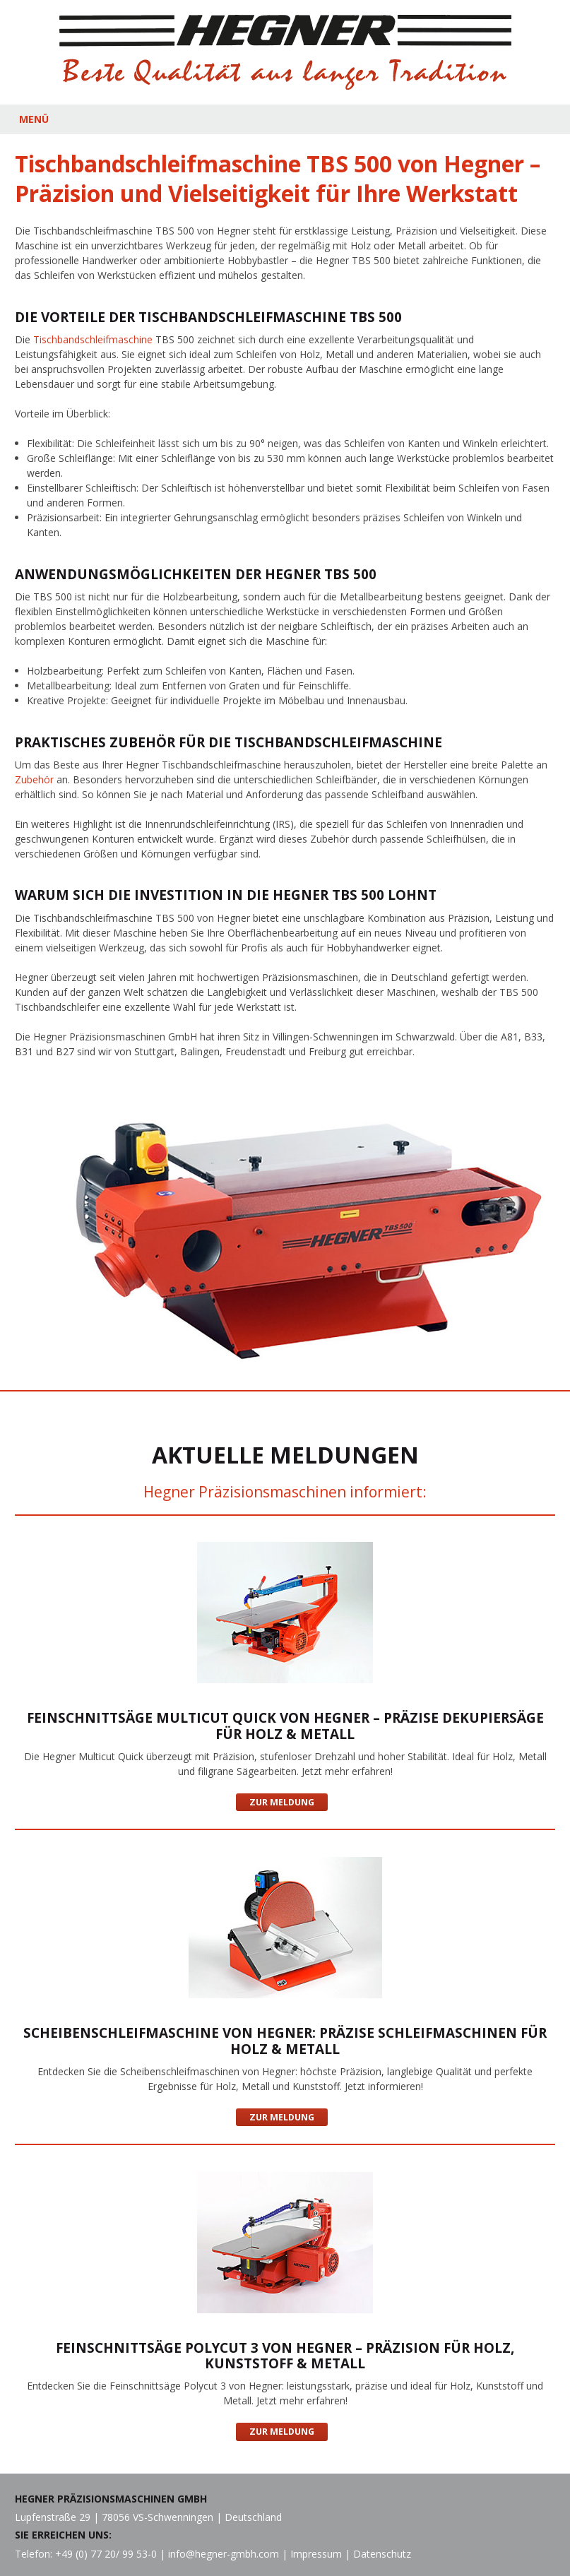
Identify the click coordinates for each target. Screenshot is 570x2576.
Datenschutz (382, 2553)
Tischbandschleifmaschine (93, 339)
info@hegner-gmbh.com (223, 2553)
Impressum (316, 2553)
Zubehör (34, 779)
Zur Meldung (281, 1802)
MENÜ (34, 119)
